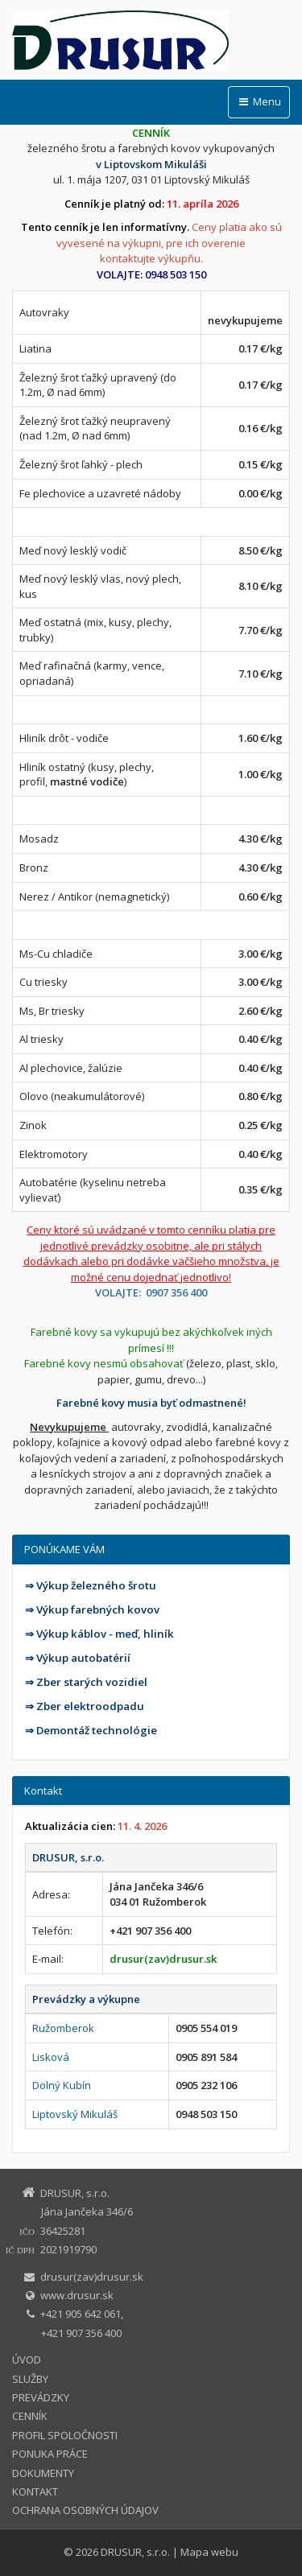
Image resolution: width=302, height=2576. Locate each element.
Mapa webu (209, 2552)
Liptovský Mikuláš (75, 2114)
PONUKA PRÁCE (50, 2453)
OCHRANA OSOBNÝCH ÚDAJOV (85, 2510)
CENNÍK (30, 2416)
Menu (259, 101)
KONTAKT (35, 2491)
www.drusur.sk (77, 2295)
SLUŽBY (30, 2379)
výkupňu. (180, 258)
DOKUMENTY (43, 2473)
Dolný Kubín (61, 2085)
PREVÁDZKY (40, 2397)
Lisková (50, 2057)
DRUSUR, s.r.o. (135, 2552)
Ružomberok (63, 2028)
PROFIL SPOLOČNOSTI (65, 2435)
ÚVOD (26, 2359)
